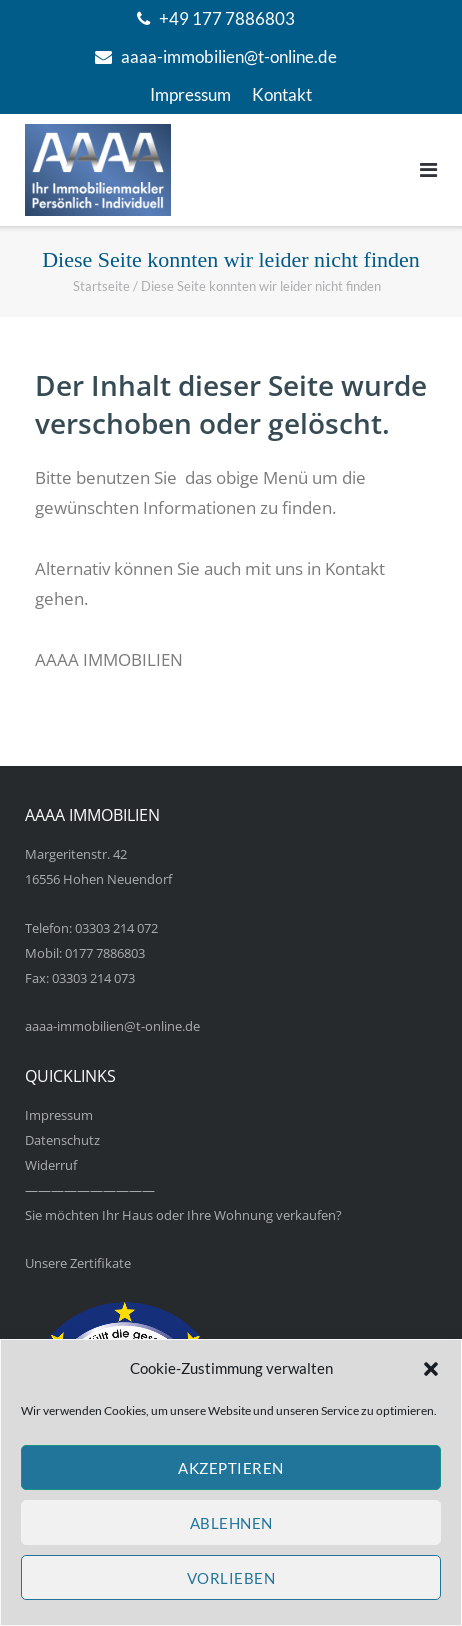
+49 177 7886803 (227, 18)
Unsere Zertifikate (78, 1263)
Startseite (101, 286)
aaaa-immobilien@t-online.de (229, 56)
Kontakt (282, 94)
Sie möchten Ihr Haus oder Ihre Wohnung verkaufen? (183, 1215)
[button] (431, 1369)
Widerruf (51, 1165)
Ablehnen (231, 1523)
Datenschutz (62, 1140)
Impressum (190, 94)
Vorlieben (231, 1578)
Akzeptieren (231, 1468)
